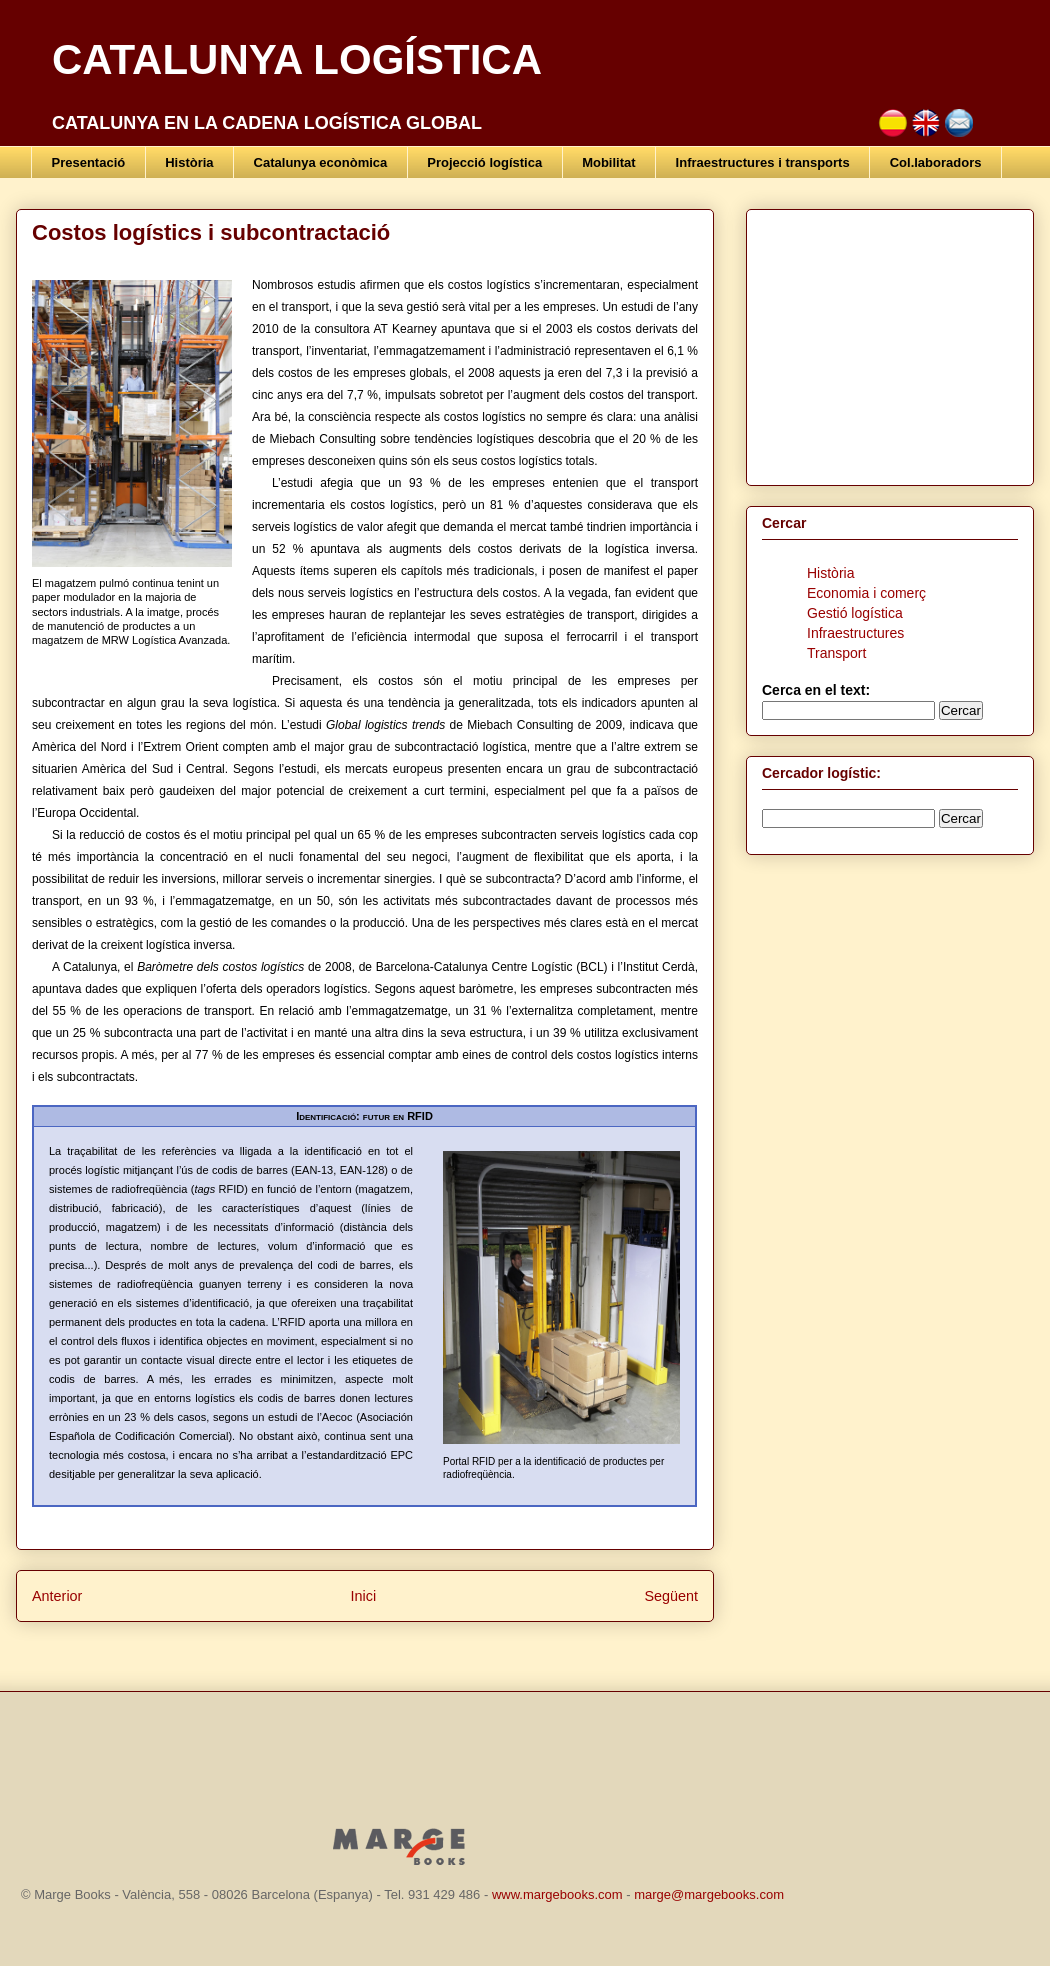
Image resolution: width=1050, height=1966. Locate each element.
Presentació (89, 162)
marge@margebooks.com (709, 1894)
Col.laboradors (936, 162)
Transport (836, 653)
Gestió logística (855, 613)
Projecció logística (484, 162)
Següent (671, 1596)
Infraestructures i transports (763, 162)
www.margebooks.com (557, 1894)
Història (189, 162)
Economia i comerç (866, 593)
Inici (364, 1596)
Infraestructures (855, 633)
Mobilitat (608, 162)
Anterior (57, 1596)
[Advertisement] (887, 342)
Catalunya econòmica (321, 162)
